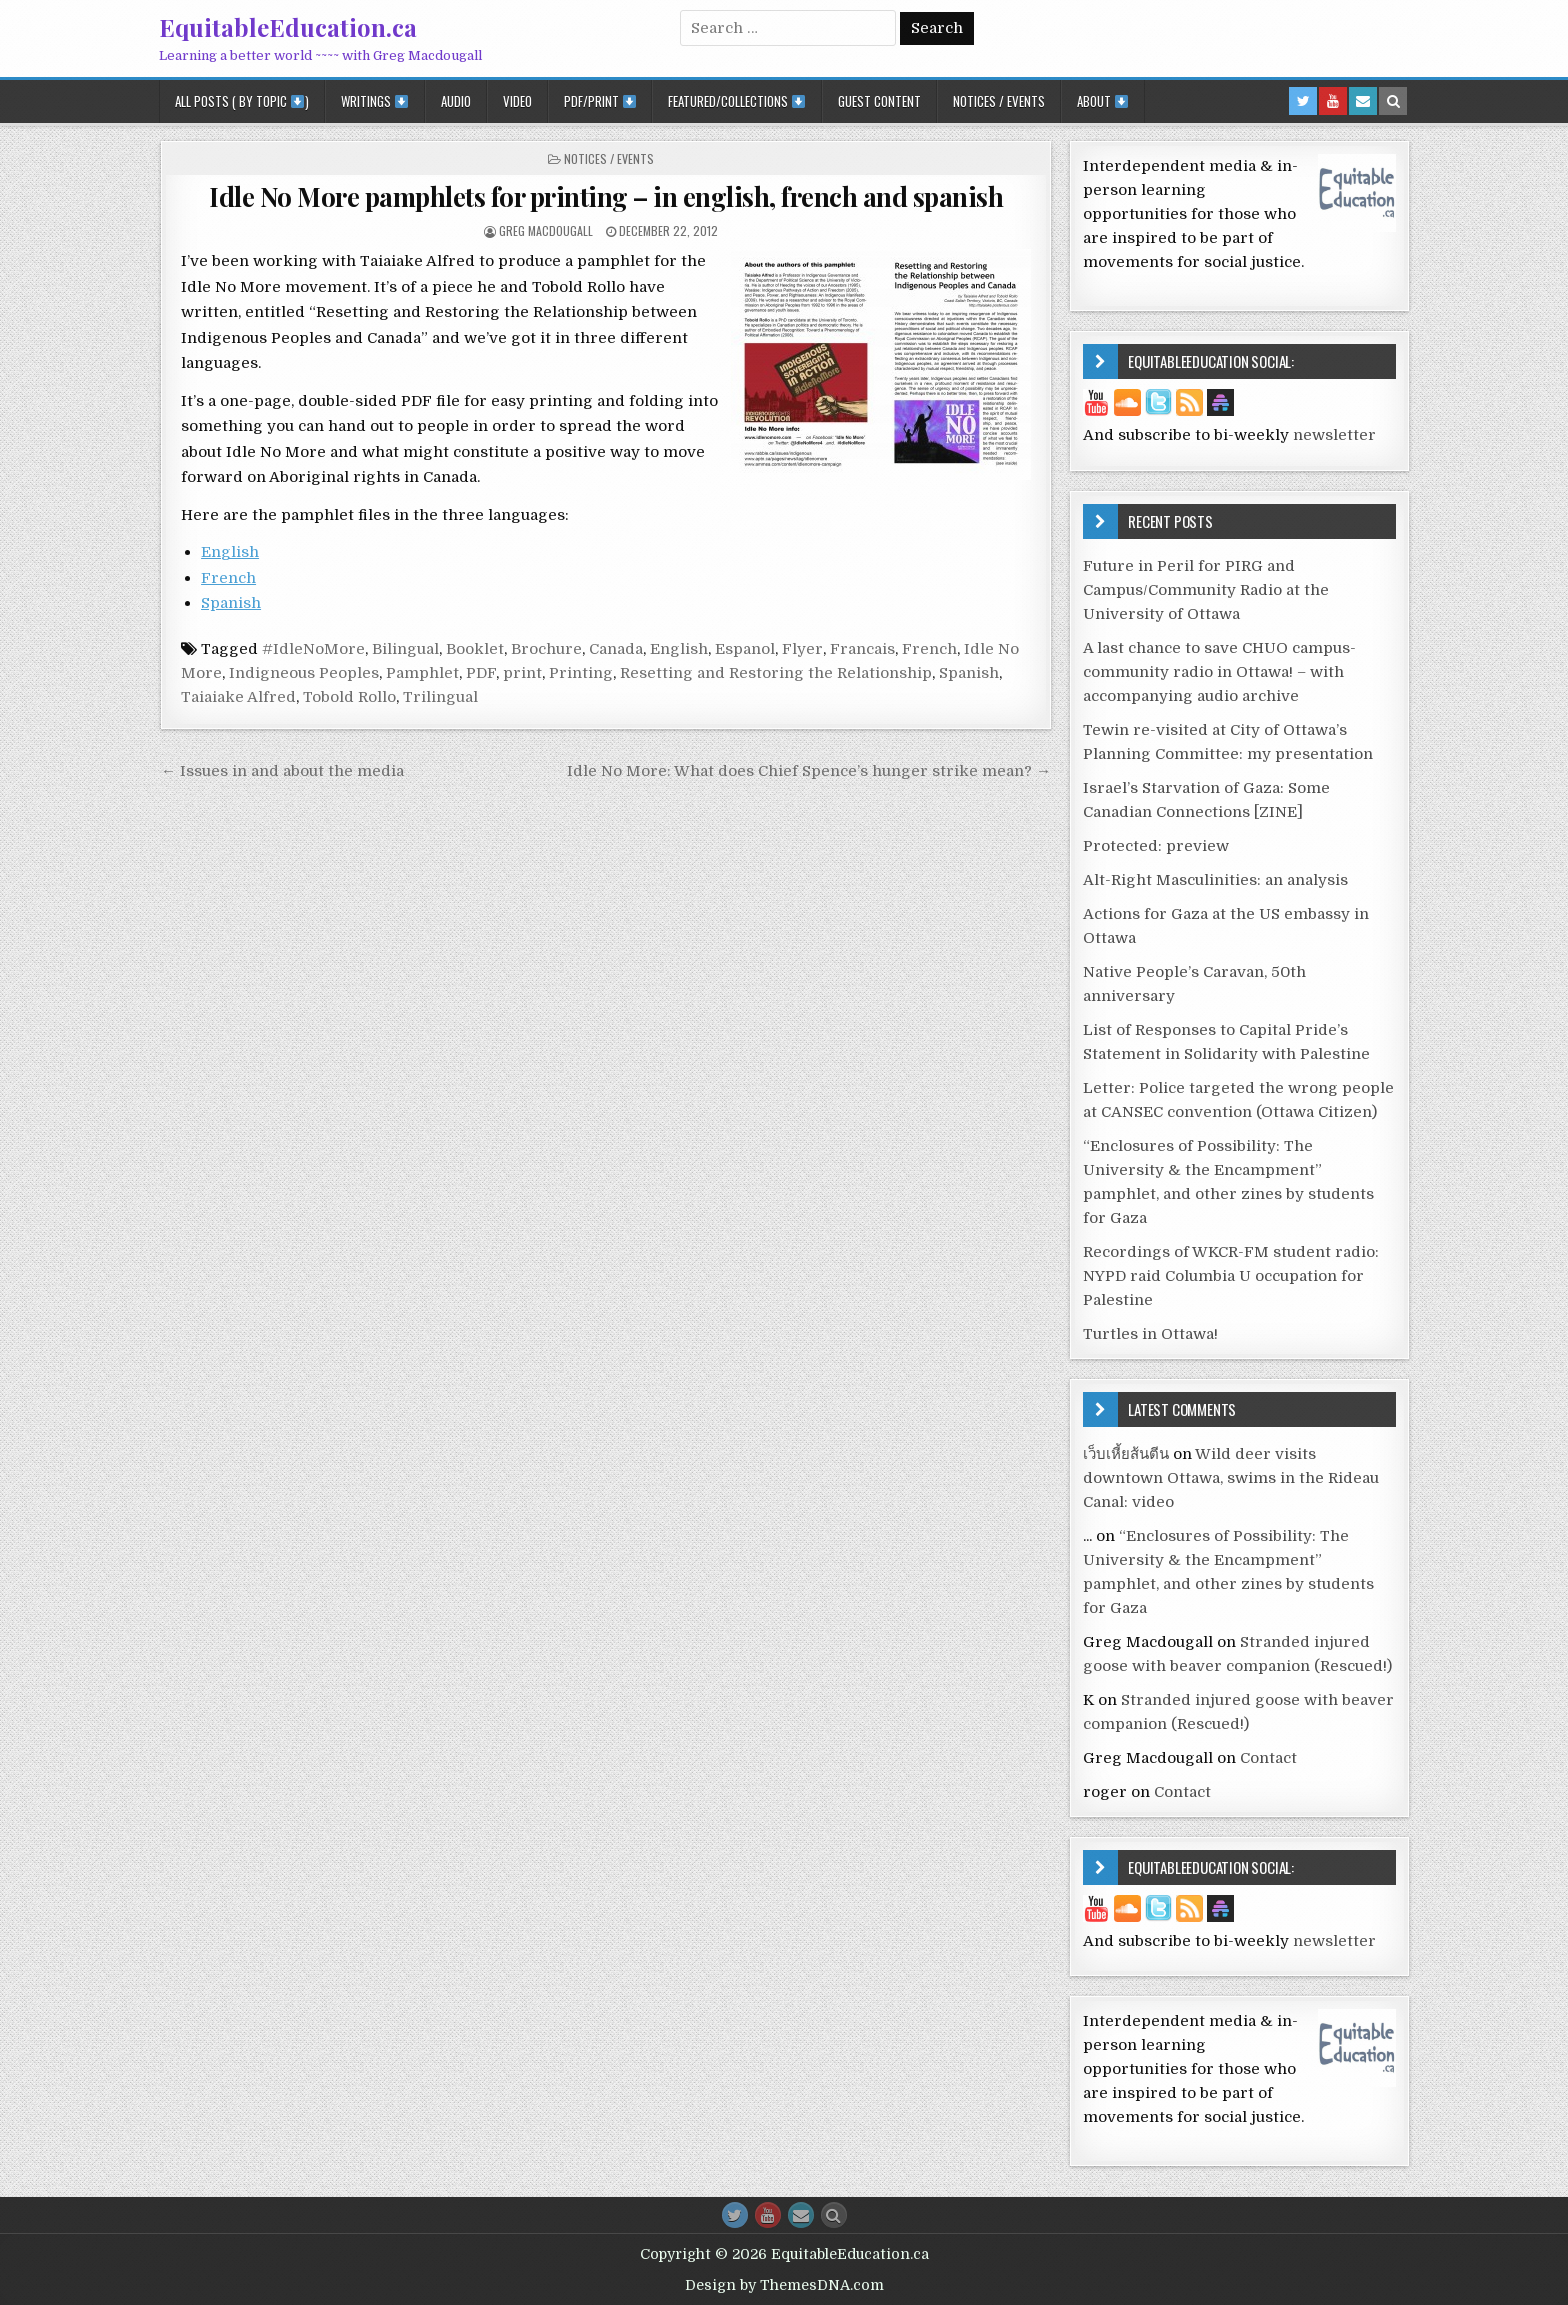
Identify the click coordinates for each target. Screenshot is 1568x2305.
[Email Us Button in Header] (1363, 101)
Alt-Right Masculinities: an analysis (1215, 880)
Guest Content (879, 101)
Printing (581, 673)
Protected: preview (1156, 846)
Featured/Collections (736, 101)
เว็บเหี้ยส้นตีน (1126, 1454)
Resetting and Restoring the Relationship (776, 673)
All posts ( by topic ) (242, 101)
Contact (1268, 1758)
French (228, 578)
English (230, 552)
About (1102, 101)
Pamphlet (422, 673)
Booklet (475, 649)
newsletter (1334, 435)
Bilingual (405, 649)
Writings (374, 101)
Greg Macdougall (546, 230)
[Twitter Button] (735, 2215)
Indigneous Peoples (304, 673)
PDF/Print (600, 101)
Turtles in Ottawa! (1150, 1334)
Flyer (802, 649)
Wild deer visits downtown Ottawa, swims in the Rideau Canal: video (1231, 1478)
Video (517, 101)
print (522, 673)
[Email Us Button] (801, 2215)
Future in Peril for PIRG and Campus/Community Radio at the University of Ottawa (1206, 590)
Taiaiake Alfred (238, 697)
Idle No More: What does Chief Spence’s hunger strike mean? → (809, 771)
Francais (862, 649)
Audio (456, 101)
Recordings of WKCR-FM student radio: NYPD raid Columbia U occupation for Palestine (1231, 1276)
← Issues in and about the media (282, 771)
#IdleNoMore (313, 649)
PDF (481, 673)
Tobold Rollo (349, 697)
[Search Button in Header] (1393, 101)
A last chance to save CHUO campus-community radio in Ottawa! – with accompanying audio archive (1219, 672)
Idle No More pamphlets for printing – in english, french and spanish (606, 196)
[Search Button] (834, 2215)
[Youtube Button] (768, 2215)
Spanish (231, 603)
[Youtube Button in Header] (1333, 101)
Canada (616, 649)
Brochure (546, 649)
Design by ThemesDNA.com (784, 2285)
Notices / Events (999, 101)
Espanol (745, 649)
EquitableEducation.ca (288, 27)
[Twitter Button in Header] (1303, 101)
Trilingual (440, 697)
